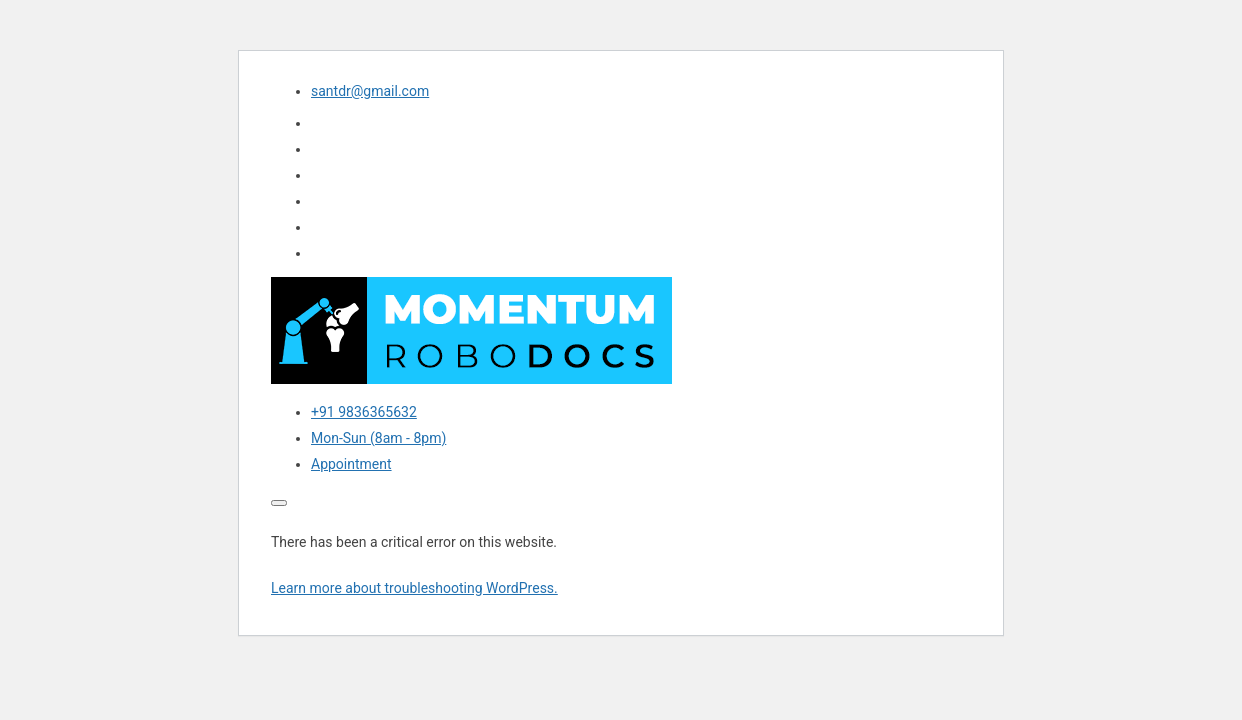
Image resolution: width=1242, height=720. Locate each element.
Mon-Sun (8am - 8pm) (378, 438)
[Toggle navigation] (279, 503)
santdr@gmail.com (370, 91)
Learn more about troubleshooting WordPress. (414, 588)
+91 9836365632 (364, 412)
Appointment (351, 464)
